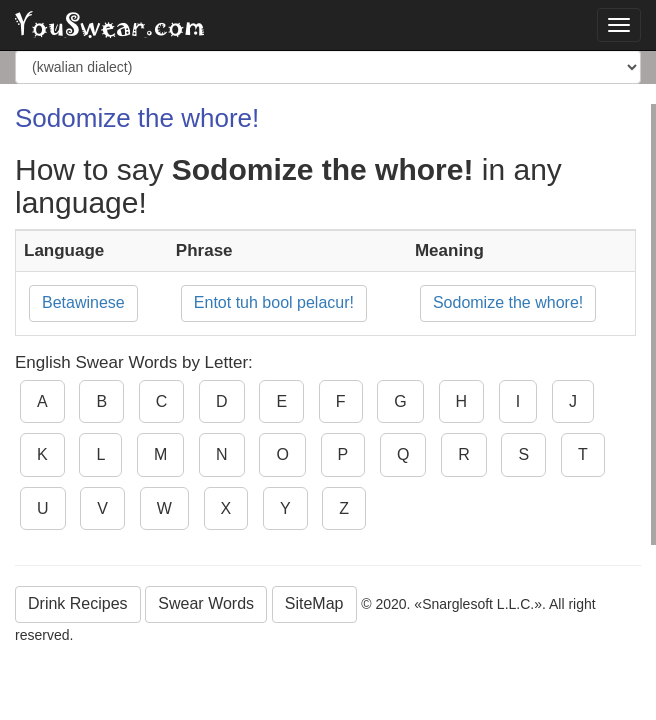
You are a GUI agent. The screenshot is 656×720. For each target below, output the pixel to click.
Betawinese (83, 302)
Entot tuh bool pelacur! (274, 302)
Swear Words (206, 603)
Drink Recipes (78, 603)
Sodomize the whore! (508, 302)
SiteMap (314, 603)
